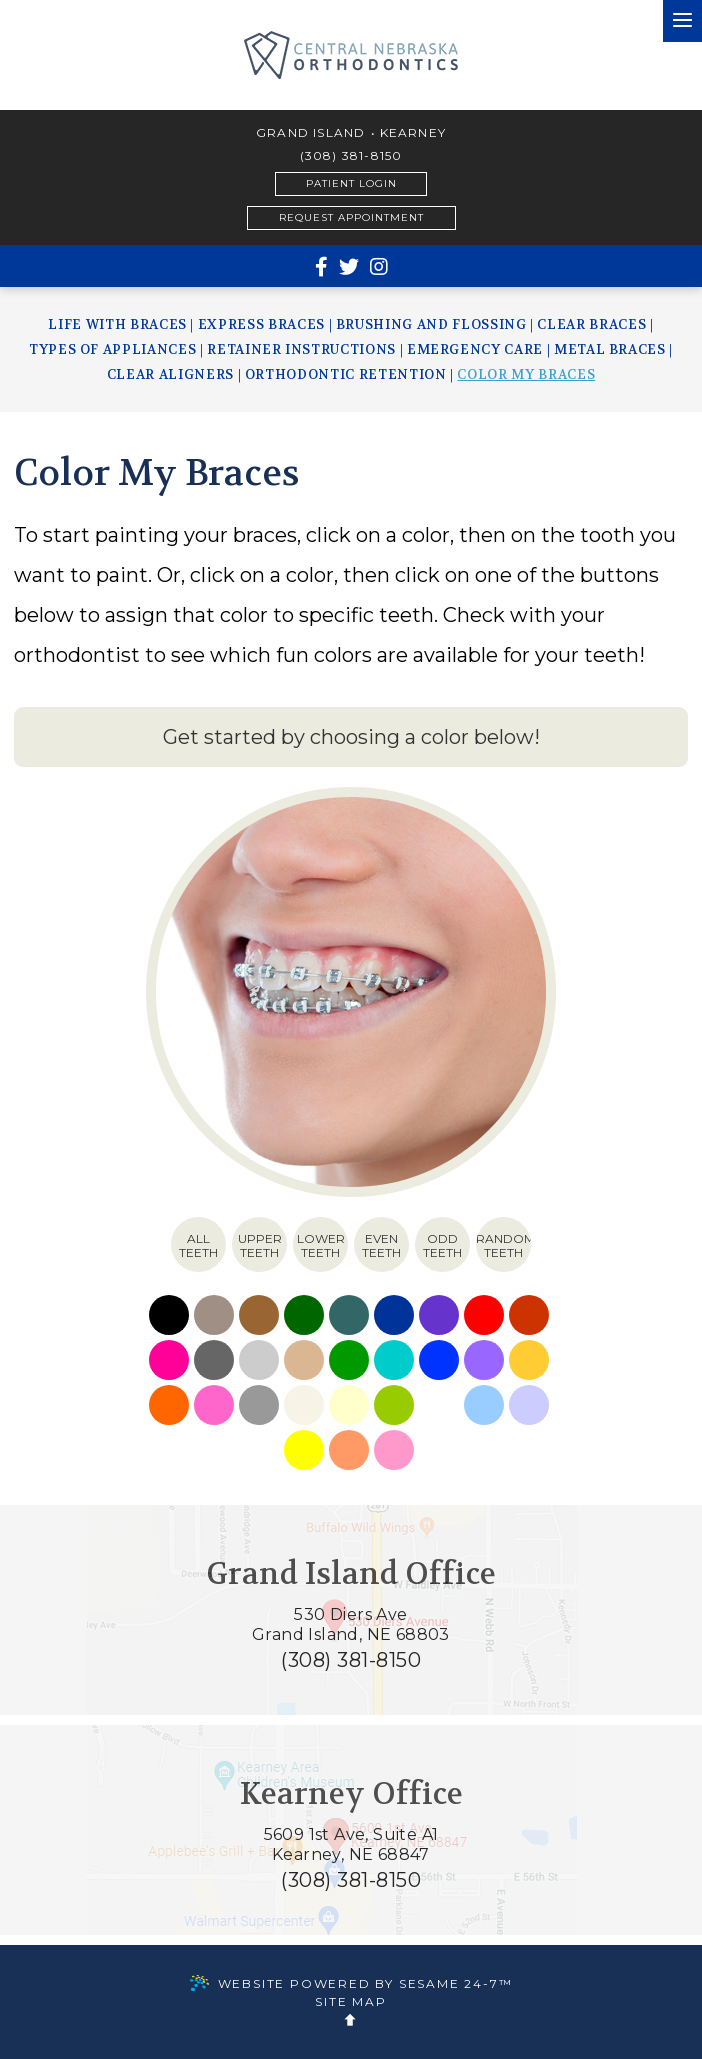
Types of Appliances (112, 349)
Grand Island (310, 133)
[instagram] (379, 267)
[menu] (682, 21)
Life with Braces (117, 324)
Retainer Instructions (301, 349)
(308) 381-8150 (351, 156)
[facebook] (321, 267)
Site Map (350, 2001)
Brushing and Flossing (431, 324)
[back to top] (351, 2020)
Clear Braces (591, 324)
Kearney (413, 133)
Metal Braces (610, 349)
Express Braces (261, 324)
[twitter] (349, 267)
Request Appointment (351, 217)
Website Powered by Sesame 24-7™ (351, 1983)
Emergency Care (475, 349)
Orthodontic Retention (346, 374)
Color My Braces (526, 374)
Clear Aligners (170, 374)
